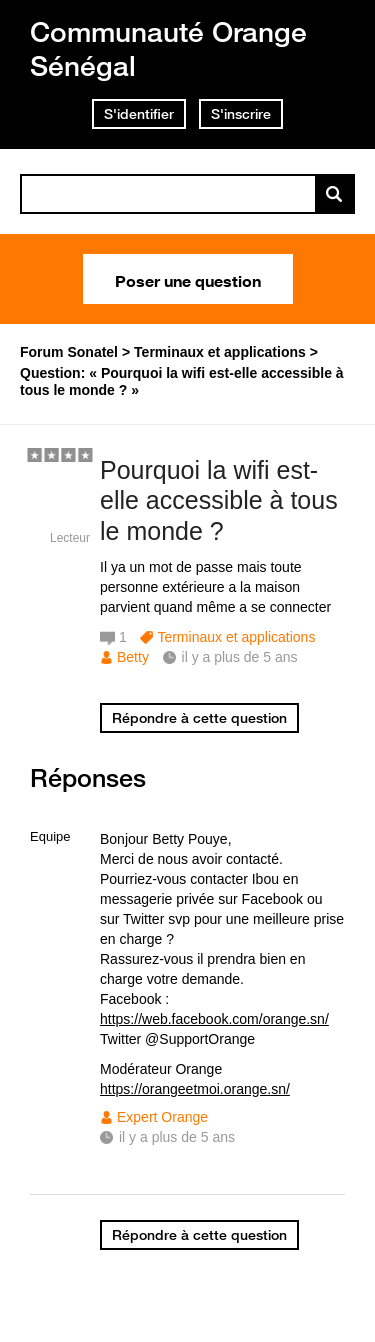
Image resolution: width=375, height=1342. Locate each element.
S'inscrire (241, 114)
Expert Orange (162, 1117)
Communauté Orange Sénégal (168, 48)
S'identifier (139, 114)
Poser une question (188, 279)
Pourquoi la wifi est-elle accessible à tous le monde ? (219, 501)
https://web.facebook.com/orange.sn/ (214, 1019)
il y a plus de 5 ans (177, 1137)
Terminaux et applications (236, 637)
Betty (133, 657)
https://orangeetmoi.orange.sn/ (195, 1089)
